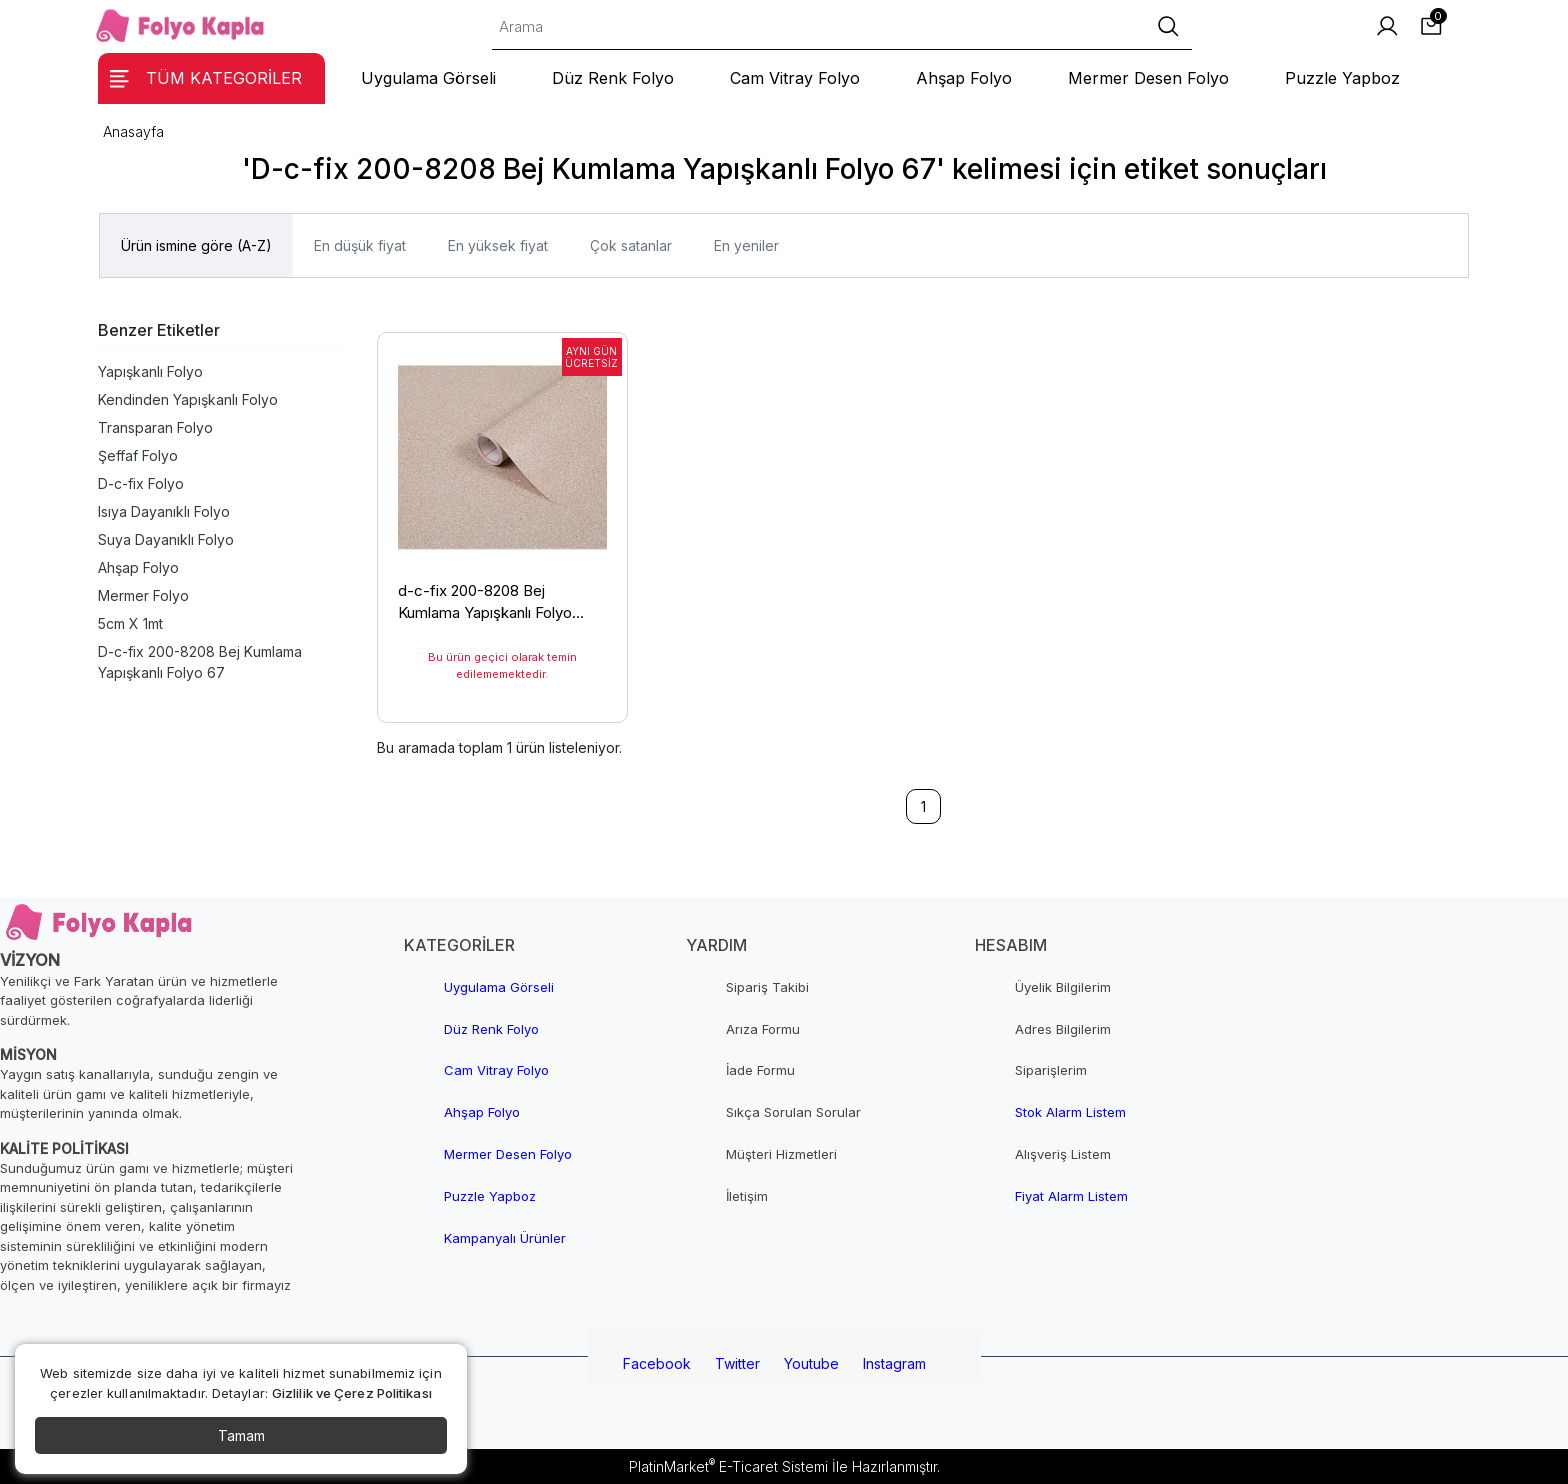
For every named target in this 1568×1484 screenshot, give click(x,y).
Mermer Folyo (143, 595)
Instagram (894, 1363)
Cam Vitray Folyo (496, 1070)
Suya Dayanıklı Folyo (166, 539)
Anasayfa (133, 131)
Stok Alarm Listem (1070, 1112)
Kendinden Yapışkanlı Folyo (188, 399)
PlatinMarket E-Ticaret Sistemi (728, 1466)
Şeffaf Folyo (138, 455)
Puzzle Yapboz (490, 1196)
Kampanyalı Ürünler (505, 1238)
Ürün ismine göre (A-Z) (196, 245)
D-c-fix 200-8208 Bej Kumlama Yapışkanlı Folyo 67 (200, 662)
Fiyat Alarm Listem (1071, 1196)
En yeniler (746, 245)
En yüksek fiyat (498, 245)
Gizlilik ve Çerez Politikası (352, 1393)
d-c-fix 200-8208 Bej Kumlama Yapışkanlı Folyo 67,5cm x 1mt (485, 605)
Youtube (811, 1363)
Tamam (241, 1435)
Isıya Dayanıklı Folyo (164, 511)
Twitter (737, 1363)
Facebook (657, 1363)
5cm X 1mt (130, 623)
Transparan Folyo (155, 427)
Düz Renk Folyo (491, 1029)
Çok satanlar (631, 245)
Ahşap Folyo (138, 567)
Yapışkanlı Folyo (150, 371)
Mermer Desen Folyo (508, 1154)
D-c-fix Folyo (141, 483)
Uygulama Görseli (499, 987)
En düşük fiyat (360, 245)
